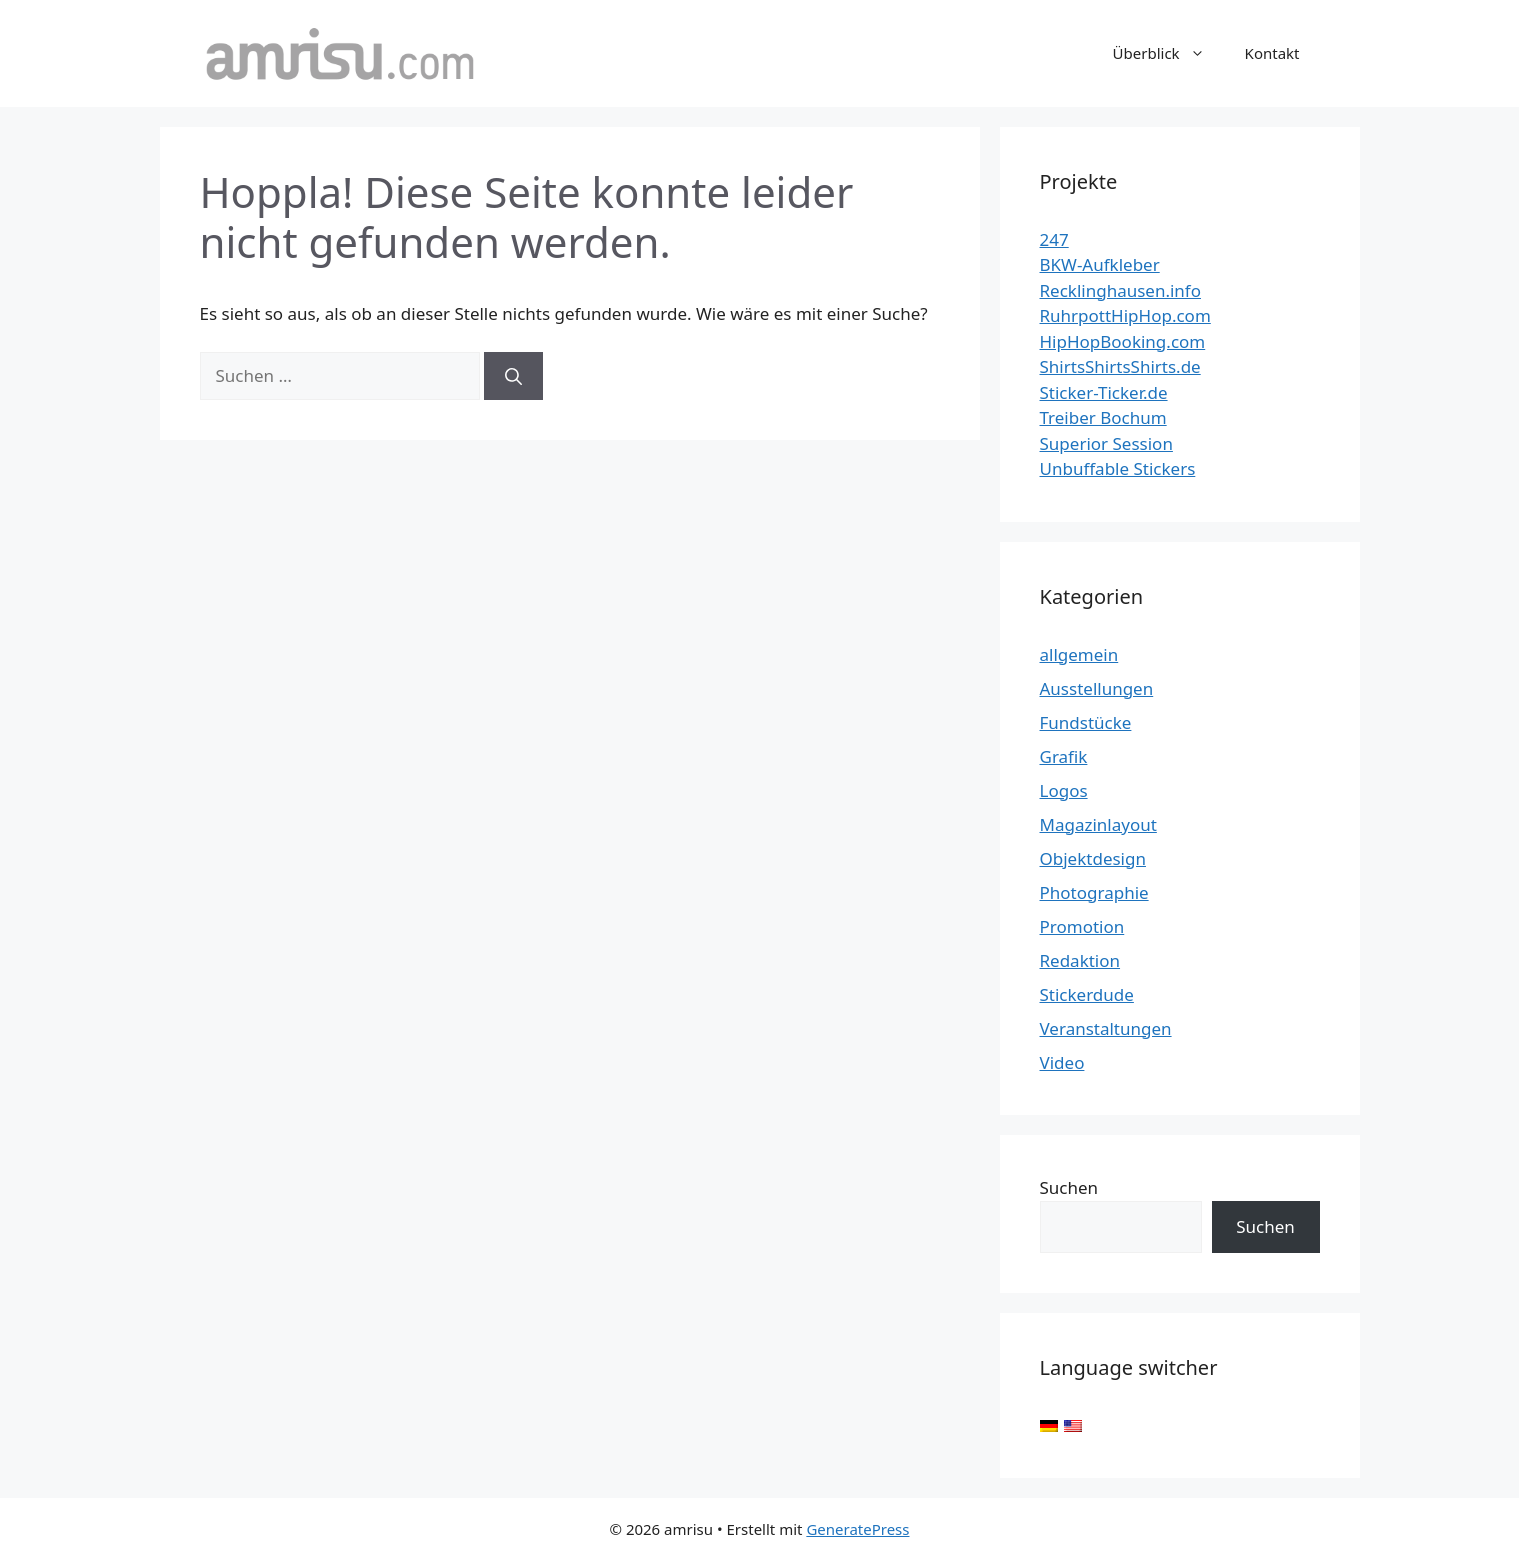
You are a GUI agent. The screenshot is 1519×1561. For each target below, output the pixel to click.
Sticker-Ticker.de (1104, 392)
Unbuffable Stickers (1118, 468)
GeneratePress (857, 1529)
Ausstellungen (1097, 688)
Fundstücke (1086, 722)
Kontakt (1272, 53)
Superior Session (1106, 443)
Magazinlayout (1098, 824)
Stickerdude (1087, 994)
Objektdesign (1093, 858)
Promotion (1082, 926)
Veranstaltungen (1106, 1028)
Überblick (1169, 53)
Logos (1064, 790)
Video (1062, 1062)
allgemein (1079, 654)
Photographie (1094, 892)
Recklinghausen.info (1121, 290)
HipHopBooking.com (1123, 341)
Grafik (1064, 756)
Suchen (1069, 1187)
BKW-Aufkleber (1100, 264)
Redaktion (1080, 960)
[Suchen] (513, 376)
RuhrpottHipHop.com (1125, 315)
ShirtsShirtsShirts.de (1120, 366)
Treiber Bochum (1103, 417)
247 (1054, 239)
